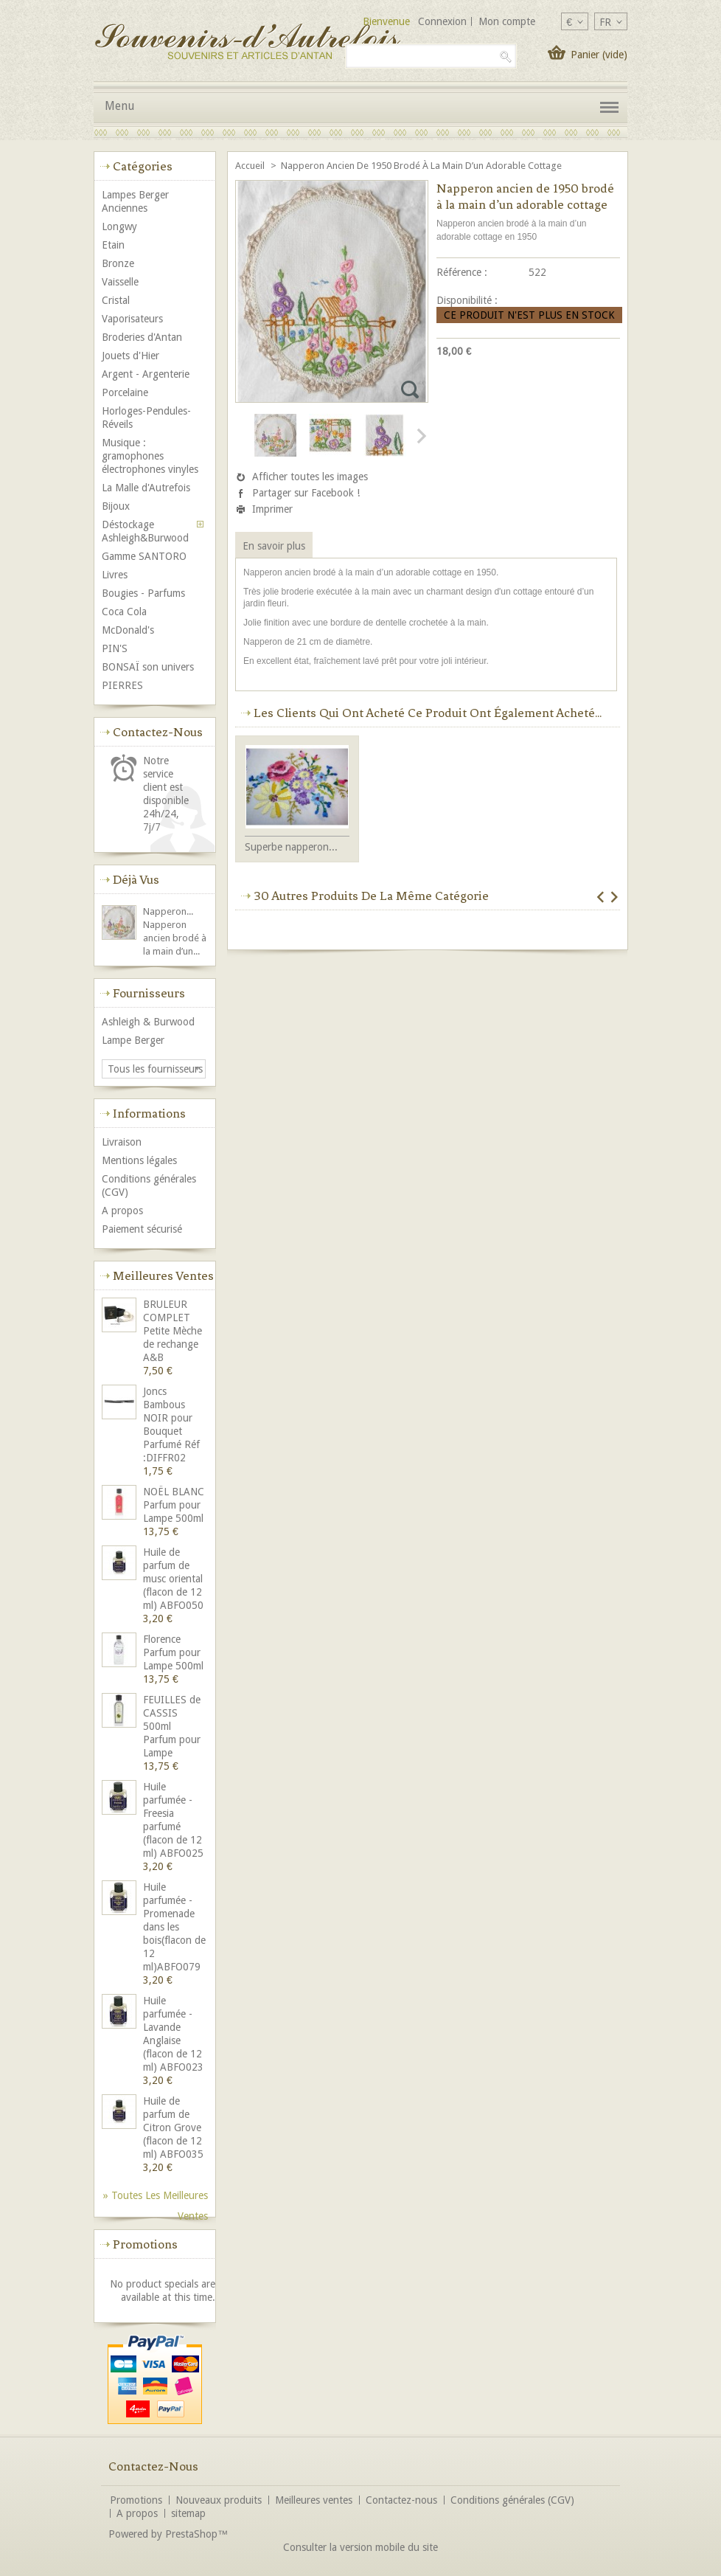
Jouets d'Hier (130, 355)
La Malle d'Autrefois (146, 488)
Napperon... (168, 911)
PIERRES (122, 685)
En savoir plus (274, 546)
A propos (122, 1210)
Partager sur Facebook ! (306, 493)
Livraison (122, 1142)
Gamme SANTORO (144, 556)
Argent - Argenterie (145, 374)
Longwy (119, 226)
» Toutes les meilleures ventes (155, 2197)
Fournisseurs (149, 993)
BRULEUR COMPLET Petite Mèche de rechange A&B (172, 1330)
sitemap (188, 2513)
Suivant (420, 436)
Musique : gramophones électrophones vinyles (150, 456)
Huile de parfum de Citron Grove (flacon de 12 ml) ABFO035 (173, 2127)
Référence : (461, 272)
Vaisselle (120, 282)
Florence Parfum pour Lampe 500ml (173, 1652)
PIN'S (115, 648)
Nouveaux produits (218, 2500)
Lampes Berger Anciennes (135, 201)
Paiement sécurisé (142, 1229)
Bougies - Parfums (143, 593)
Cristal (116, 300)
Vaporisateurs (132, 319)
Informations (149, 1113)
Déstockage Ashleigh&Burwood (145, 531)
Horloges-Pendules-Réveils (146, 417)
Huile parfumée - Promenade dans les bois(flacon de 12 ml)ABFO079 (174, 1927)
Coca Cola (124, 611)
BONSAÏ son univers (148, 667)
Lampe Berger (133, 1040)
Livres (115, 575)
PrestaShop (191, 2534)
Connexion (442, 21)
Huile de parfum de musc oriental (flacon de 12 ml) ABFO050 (173, 1578)
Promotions (145, 2244)
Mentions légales (139, 1160)
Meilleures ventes (163, 1275)
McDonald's (128, 630)
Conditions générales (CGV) (149, 1185)
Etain (113, 245)
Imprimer (272, 509)
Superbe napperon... (291, 847)
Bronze (118, 263)
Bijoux (116, 506)
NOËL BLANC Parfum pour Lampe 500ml (173, 1505)
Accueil (251, 165)
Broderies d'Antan (142, 337)
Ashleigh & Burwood (148, 1022)
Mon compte (506, 21)
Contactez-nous (401, 2500)
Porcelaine (125, 392)
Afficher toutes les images (310, 476)
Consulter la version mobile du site (360, 2547)
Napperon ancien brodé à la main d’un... (174, 938)
